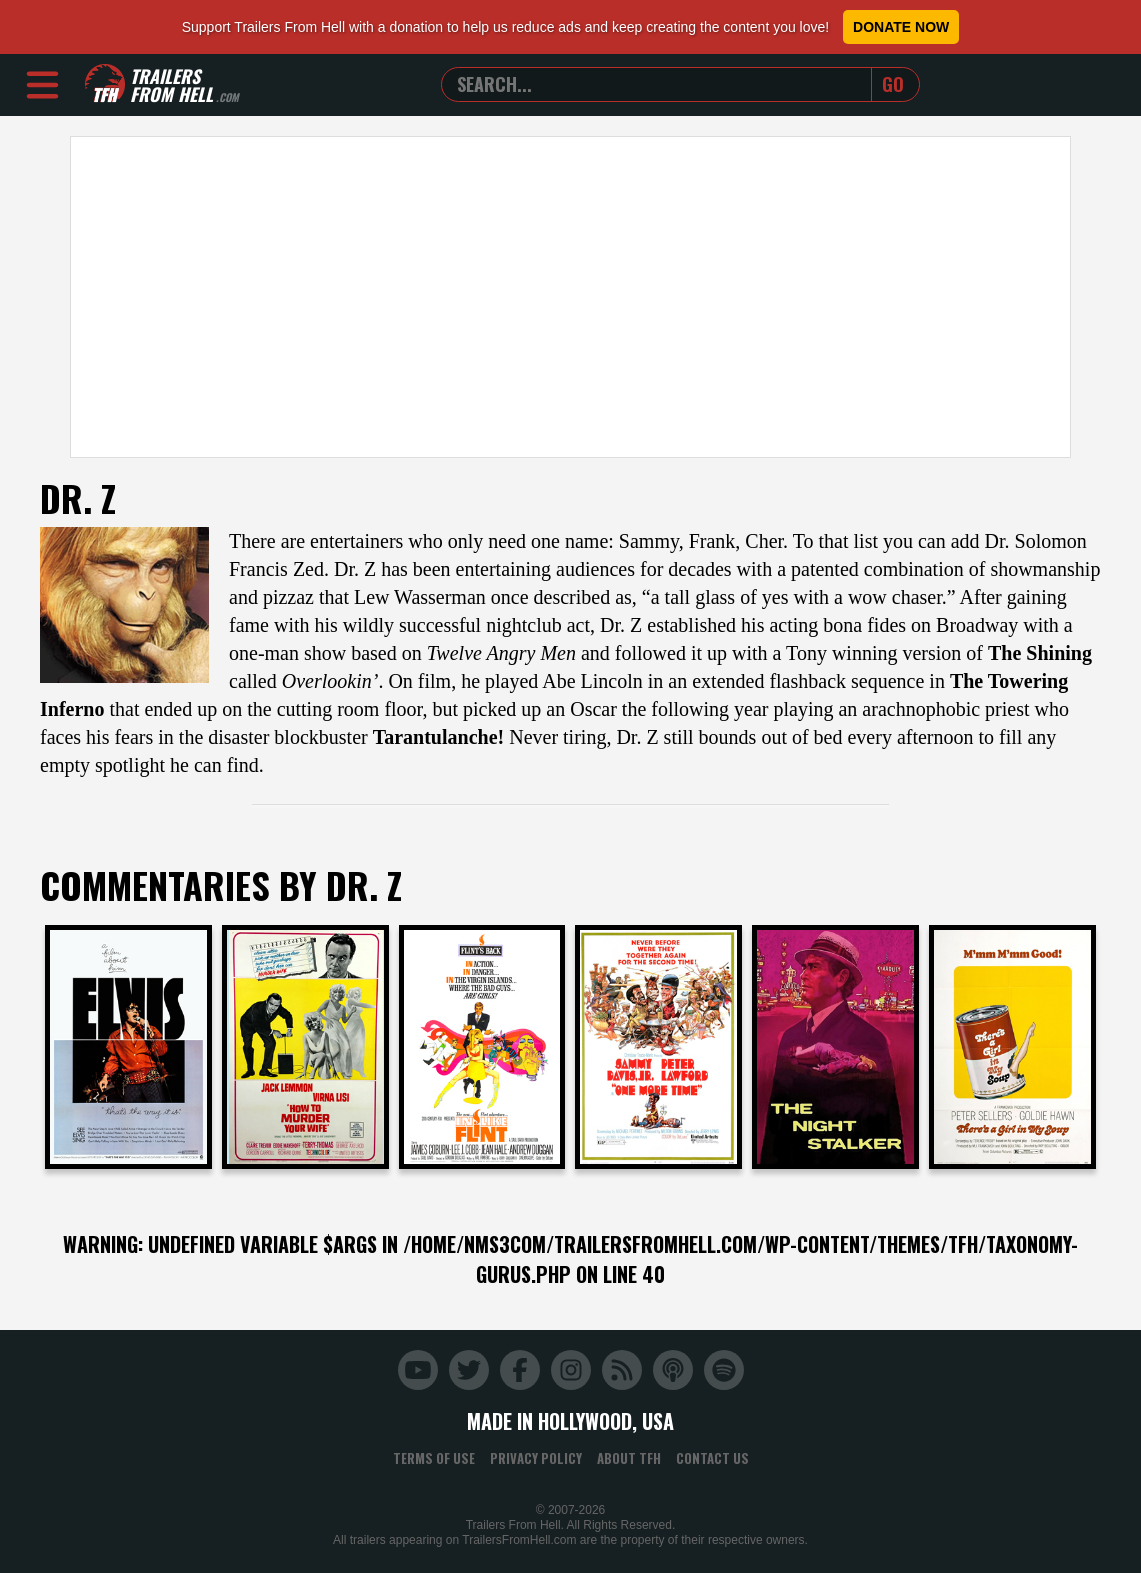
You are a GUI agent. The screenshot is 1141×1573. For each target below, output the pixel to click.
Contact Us (712, 1458)
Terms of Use (434, 1458)
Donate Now (901, 27)
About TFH (629, 1458)
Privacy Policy (536, 1458)
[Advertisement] (570, 297)
